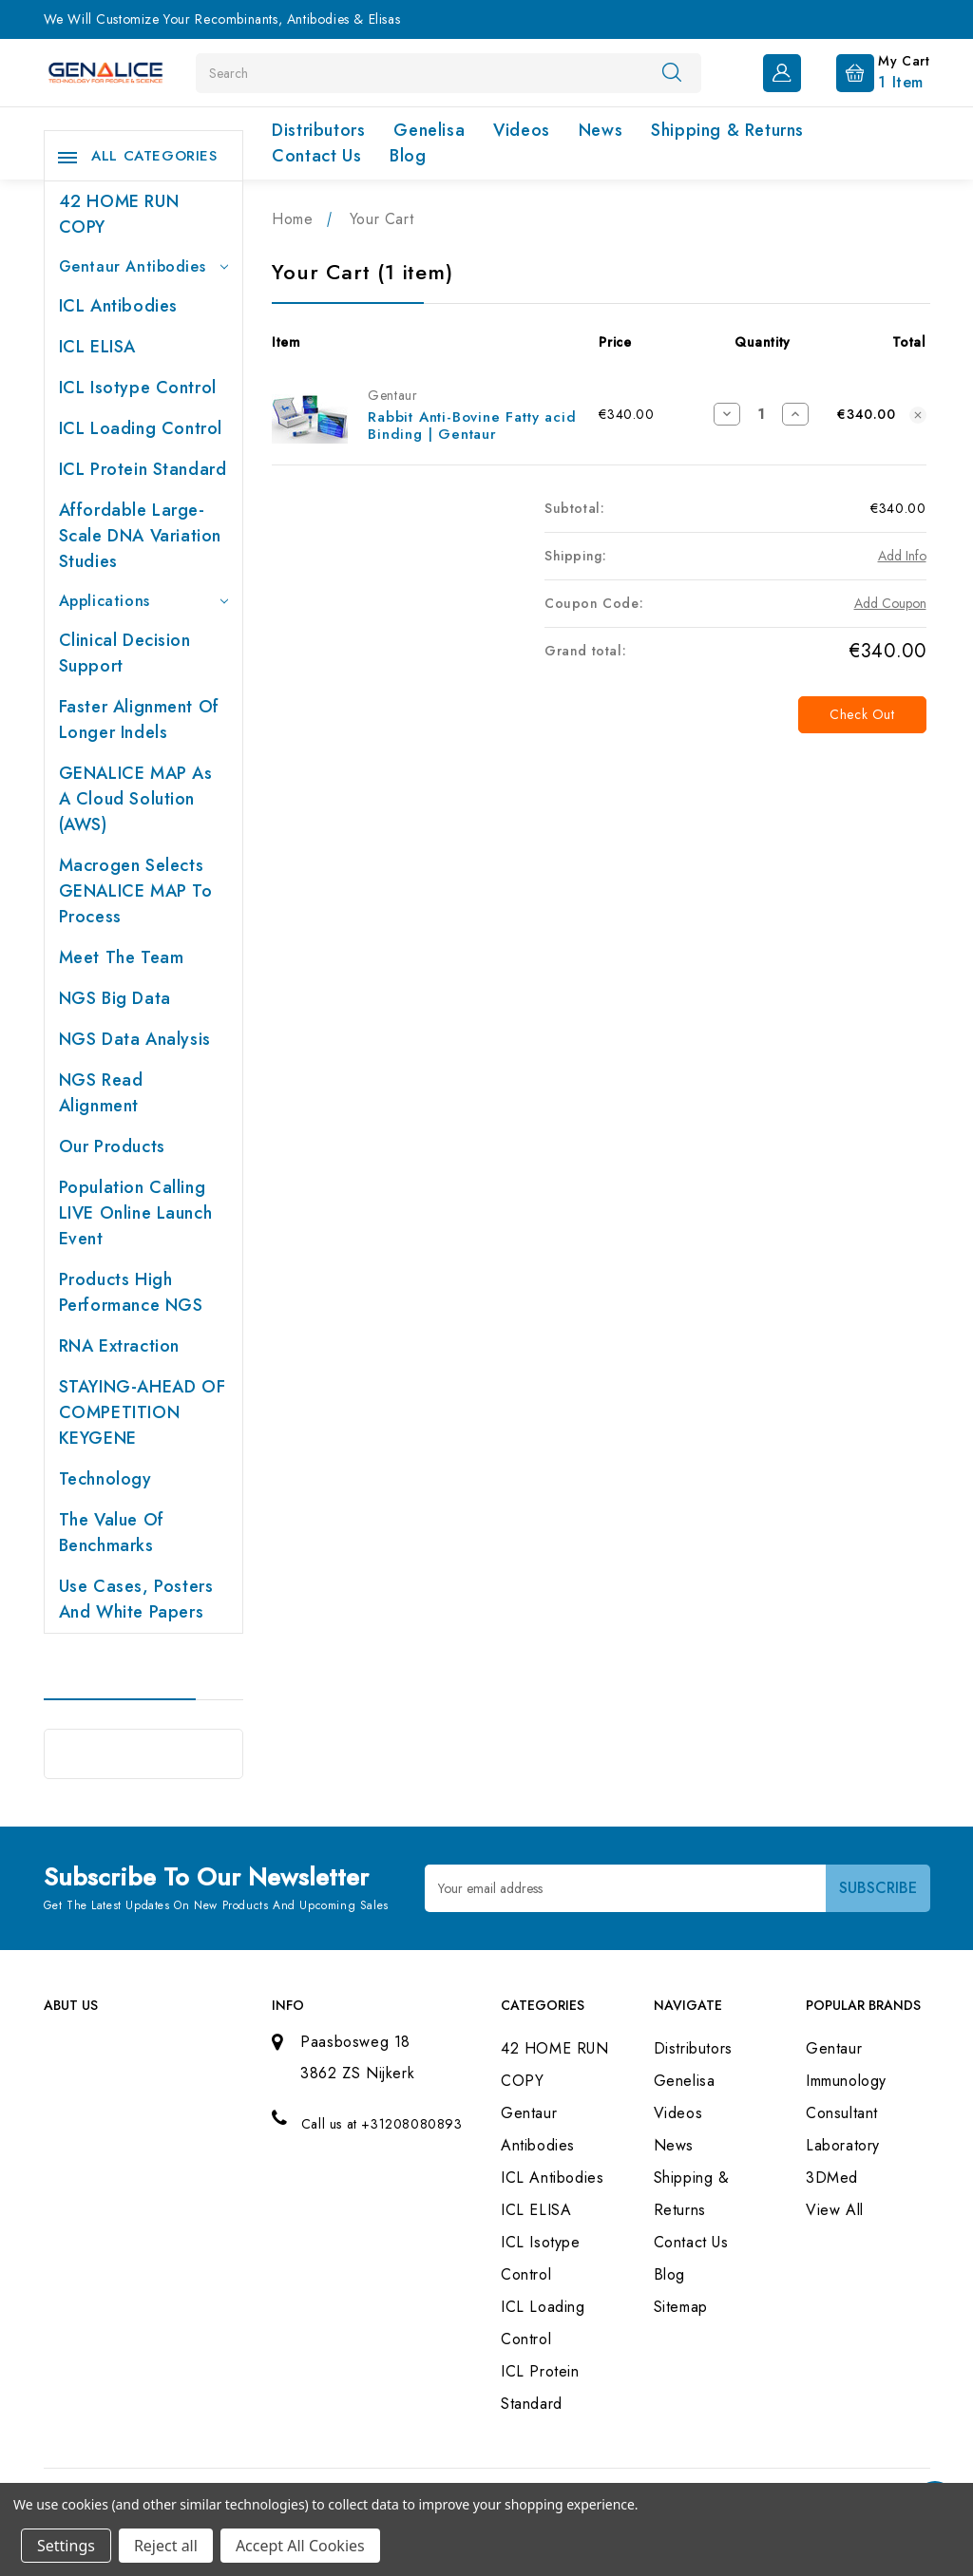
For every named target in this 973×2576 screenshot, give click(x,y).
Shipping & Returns (727, 130)
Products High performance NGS (131, 1292)
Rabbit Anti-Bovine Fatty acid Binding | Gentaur (472, 425)
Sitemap (681, 2307)
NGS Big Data (115, 998)
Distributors (318, 130)
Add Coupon (890, 603)
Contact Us (316, 155)
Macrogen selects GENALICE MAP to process (136, 891)
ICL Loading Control (140, 428)
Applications (144, 601)
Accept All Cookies (300, 2545)
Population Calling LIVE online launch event (136, 1213)
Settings (66, 2545)
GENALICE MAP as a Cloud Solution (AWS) (136, 799)
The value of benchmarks (111, 1532)
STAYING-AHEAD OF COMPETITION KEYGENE (142, 1412)
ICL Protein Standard (143, 469)
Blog (408, 155)
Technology (105, 1479)
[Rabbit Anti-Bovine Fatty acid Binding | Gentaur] (760, 414)
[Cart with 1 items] (868, 71)
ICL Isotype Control (138, 387)
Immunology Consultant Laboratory (846, 2113)
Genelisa (429, 130)
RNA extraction (119, 1346)
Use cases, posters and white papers (136, 1599)
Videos (521, 130)
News (600, 130)
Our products (112, 1146)
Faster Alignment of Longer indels (139, 719)
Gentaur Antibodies (144, 266)
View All (835, 2210)
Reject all (166, 2545)
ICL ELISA (97, 346)
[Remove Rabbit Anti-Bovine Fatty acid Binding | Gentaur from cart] (917, 415)
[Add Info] (902, 556)
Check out (862, 714)
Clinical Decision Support (125, 653)
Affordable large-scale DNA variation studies (140, 536)
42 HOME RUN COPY (119, 214)
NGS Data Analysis (135, 1039)
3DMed (832, 2177)
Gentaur (834, 2048)
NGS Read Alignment (101, 1093)
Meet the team (121, 957)
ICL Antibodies (118, 306)
